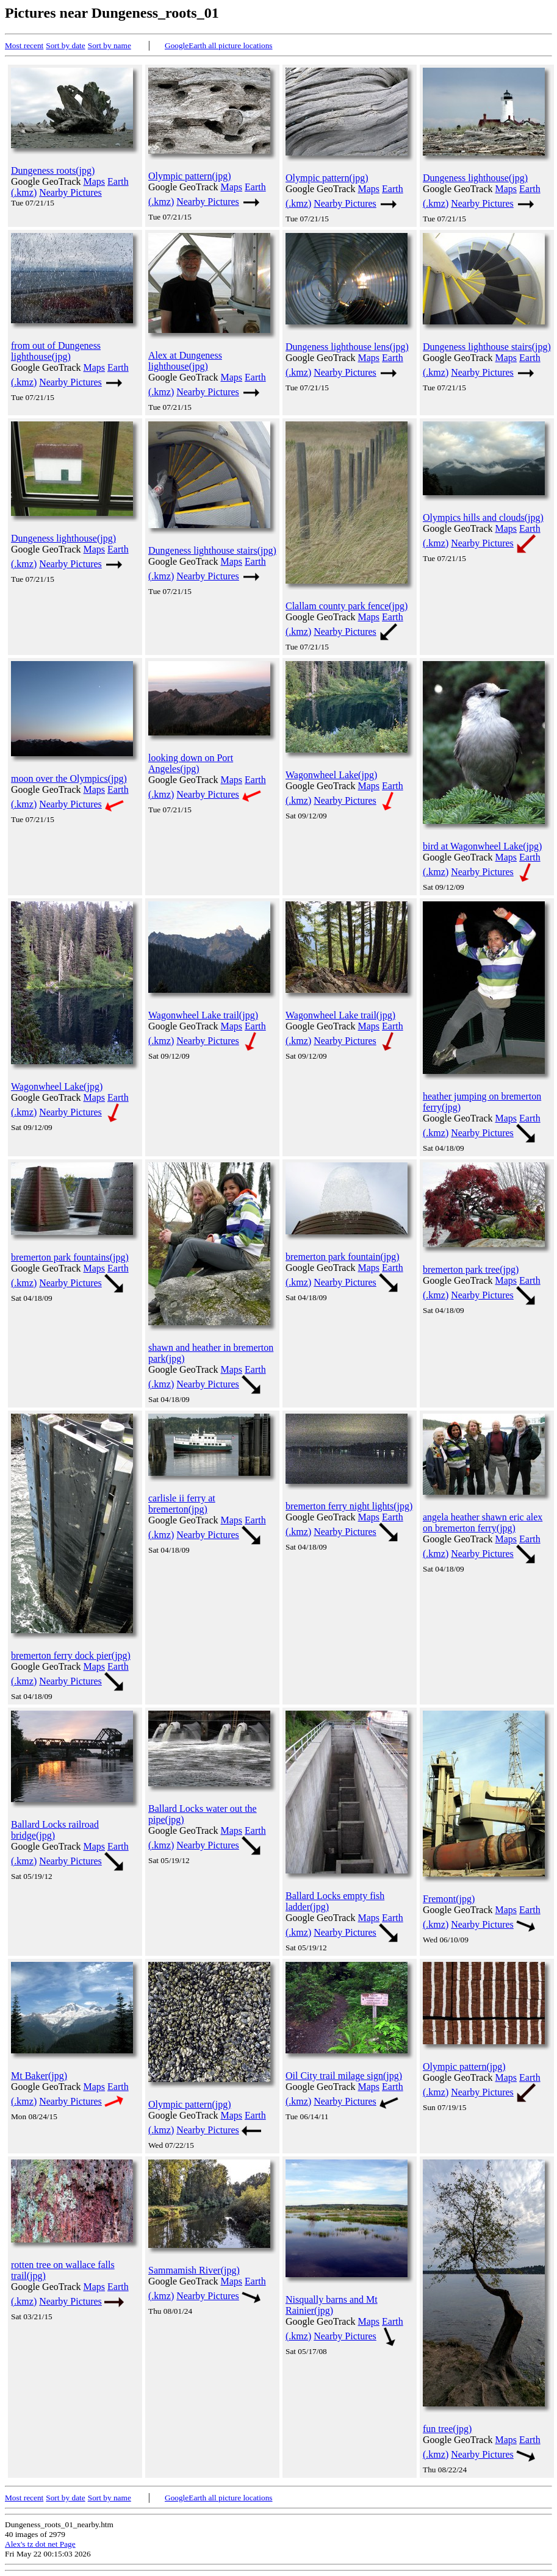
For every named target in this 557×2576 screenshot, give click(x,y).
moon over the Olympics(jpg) (69, 778)
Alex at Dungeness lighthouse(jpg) (185, 360)
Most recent (24, 45)
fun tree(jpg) (447, 2429)
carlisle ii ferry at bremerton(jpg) (181, 1503)
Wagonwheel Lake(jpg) (331, 775)
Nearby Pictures (70, 192)
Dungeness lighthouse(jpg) (475, 178)
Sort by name (109, 45)
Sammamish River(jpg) (194, 2270)
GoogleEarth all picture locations (219, 45)
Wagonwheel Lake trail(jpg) (203, 1015)
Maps (95, 181)
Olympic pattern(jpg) (189, 176)
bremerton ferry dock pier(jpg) (71, 1655)
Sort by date (65, 45)
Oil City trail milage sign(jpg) (344, 2075)
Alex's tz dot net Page (40, 2544)
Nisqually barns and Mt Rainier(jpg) (332, 2305)
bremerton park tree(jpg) (471, 1269)
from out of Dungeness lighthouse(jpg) (56, 351)
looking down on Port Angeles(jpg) (190, 763)
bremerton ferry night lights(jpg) (349, 1506)
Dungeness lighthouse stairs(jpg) (487, 347)
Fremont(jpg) (449, 1899)
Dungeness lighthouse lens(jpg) (347, 347)
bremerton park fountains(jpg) (70, 1257)
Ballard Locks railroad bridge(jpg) (55, 1830)
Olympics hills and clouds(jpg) (483, 517)
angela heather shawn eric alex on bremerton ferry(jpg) (482, 1522)
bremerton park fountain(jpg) (343, 1256)
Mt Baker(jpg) (39, 2075)
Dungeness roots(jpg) (53, 170)
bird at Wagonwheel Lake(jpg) (482, 846)
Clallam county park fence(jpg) (347, 606)
